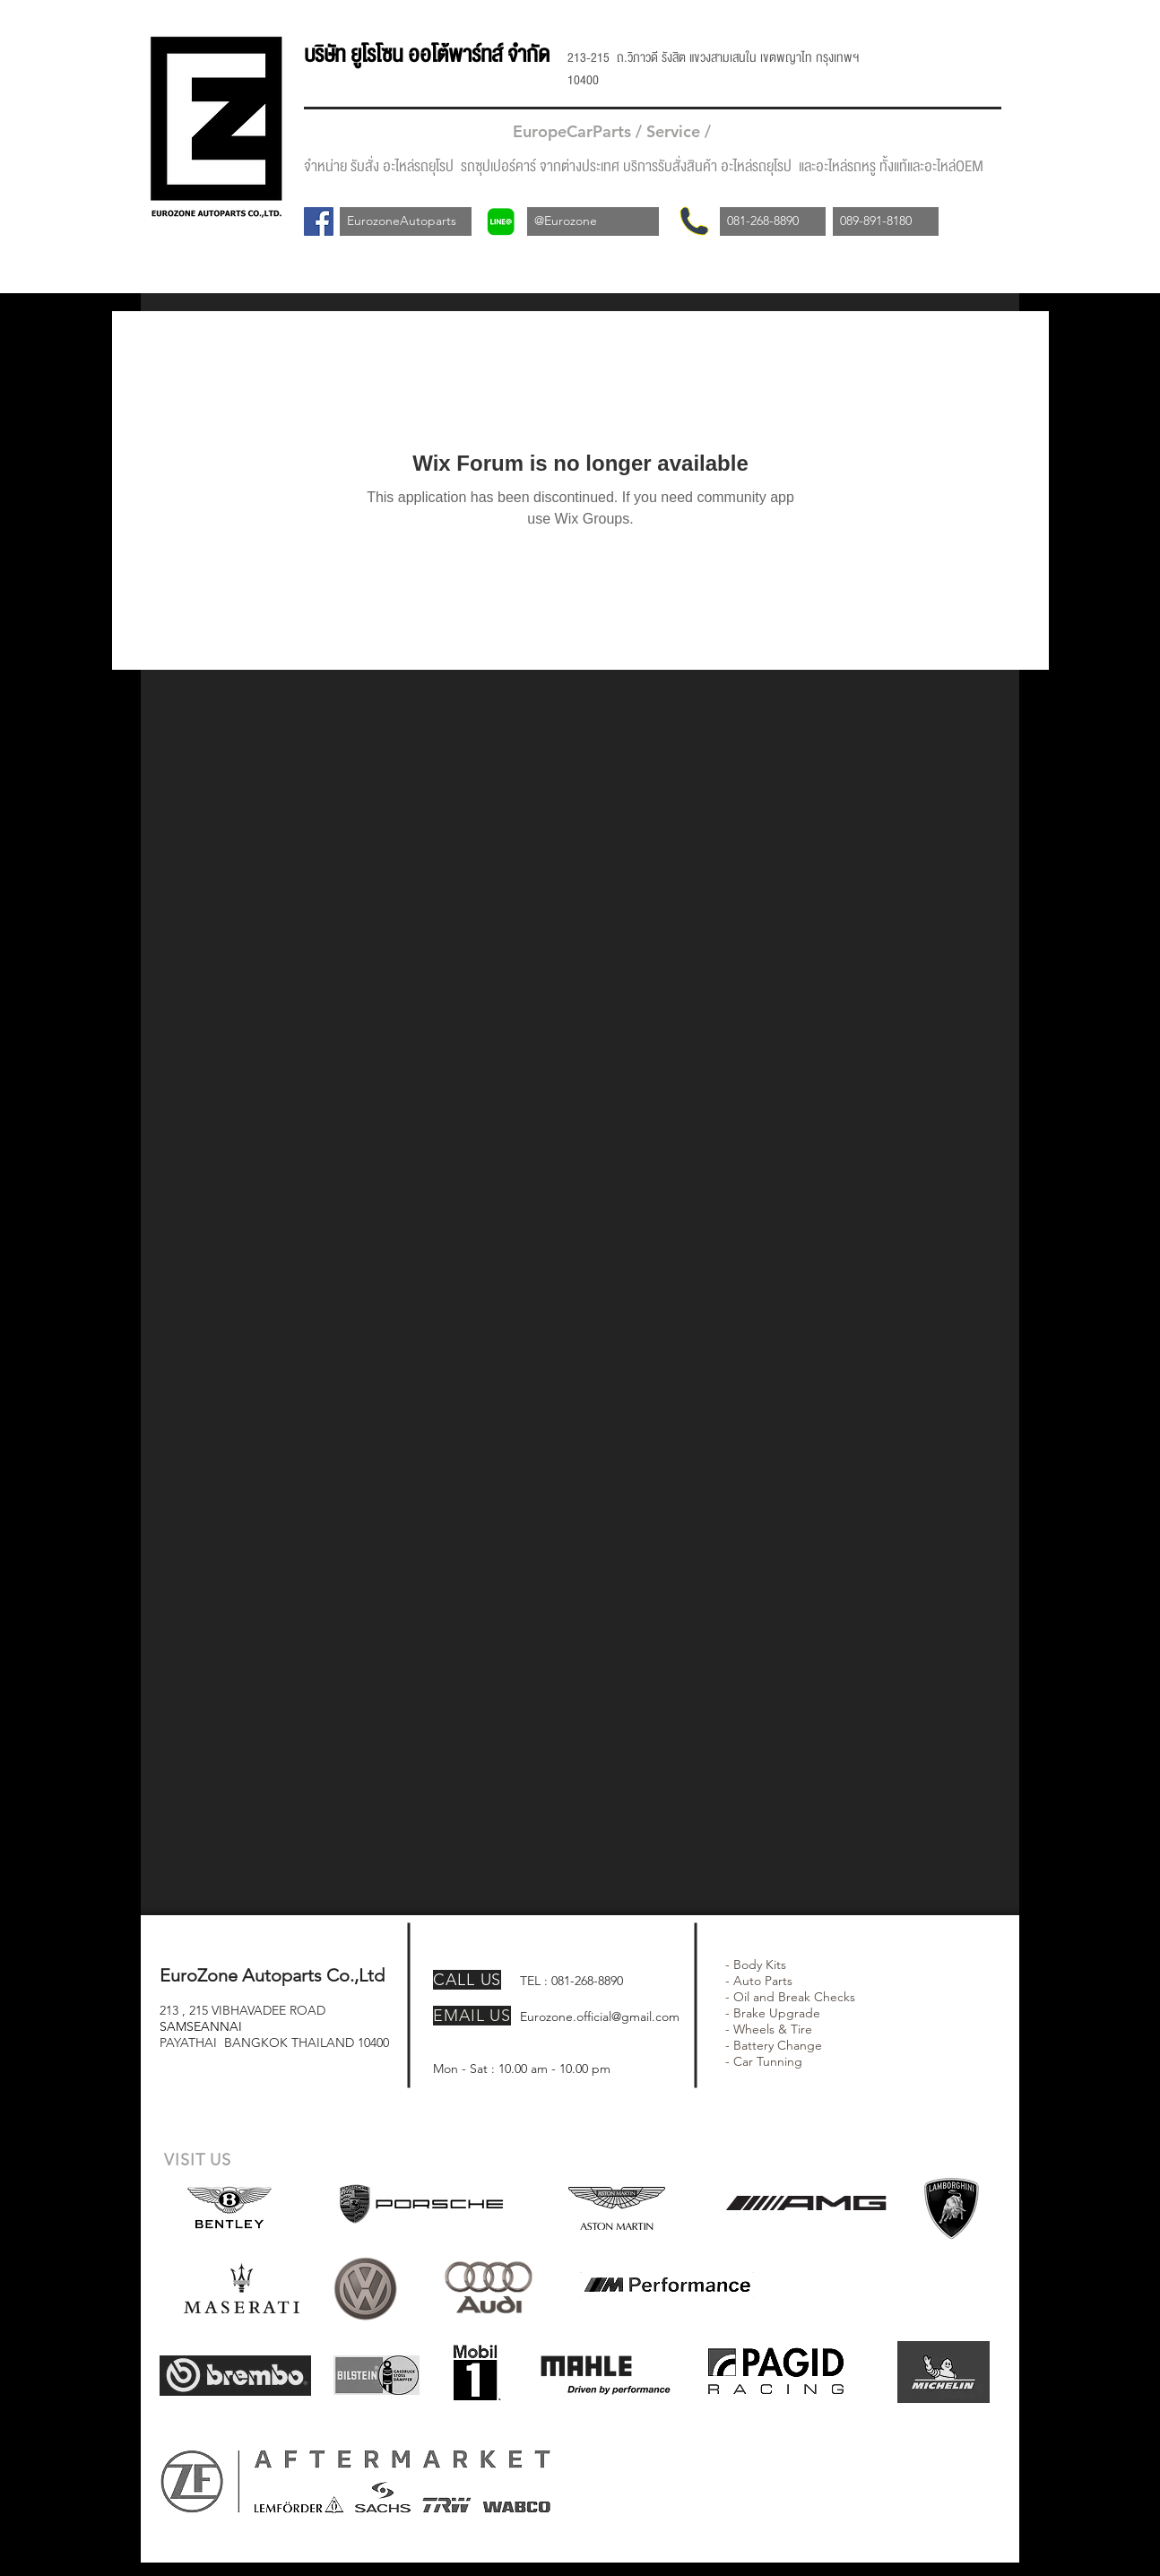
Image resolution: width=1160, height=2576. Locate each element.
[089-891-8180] (886, 221)
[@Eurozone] (593, 221)
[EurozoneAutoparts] (406, 221)
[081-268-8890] (773, 221)
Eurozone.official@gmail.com (600, 2016)
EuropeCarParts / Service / (614, 131)
